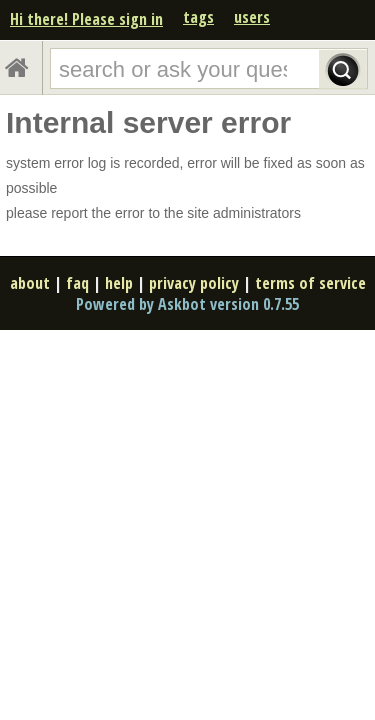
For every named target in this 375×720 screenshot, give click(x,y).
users (252, 17)
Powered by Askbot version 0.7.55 (187, 304)
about (30, 283)
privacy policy (194, 283)
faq (77, 283)
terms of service (310, 283)
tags (198, 17)
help (119, 283)
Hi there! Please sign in (86, 19)
